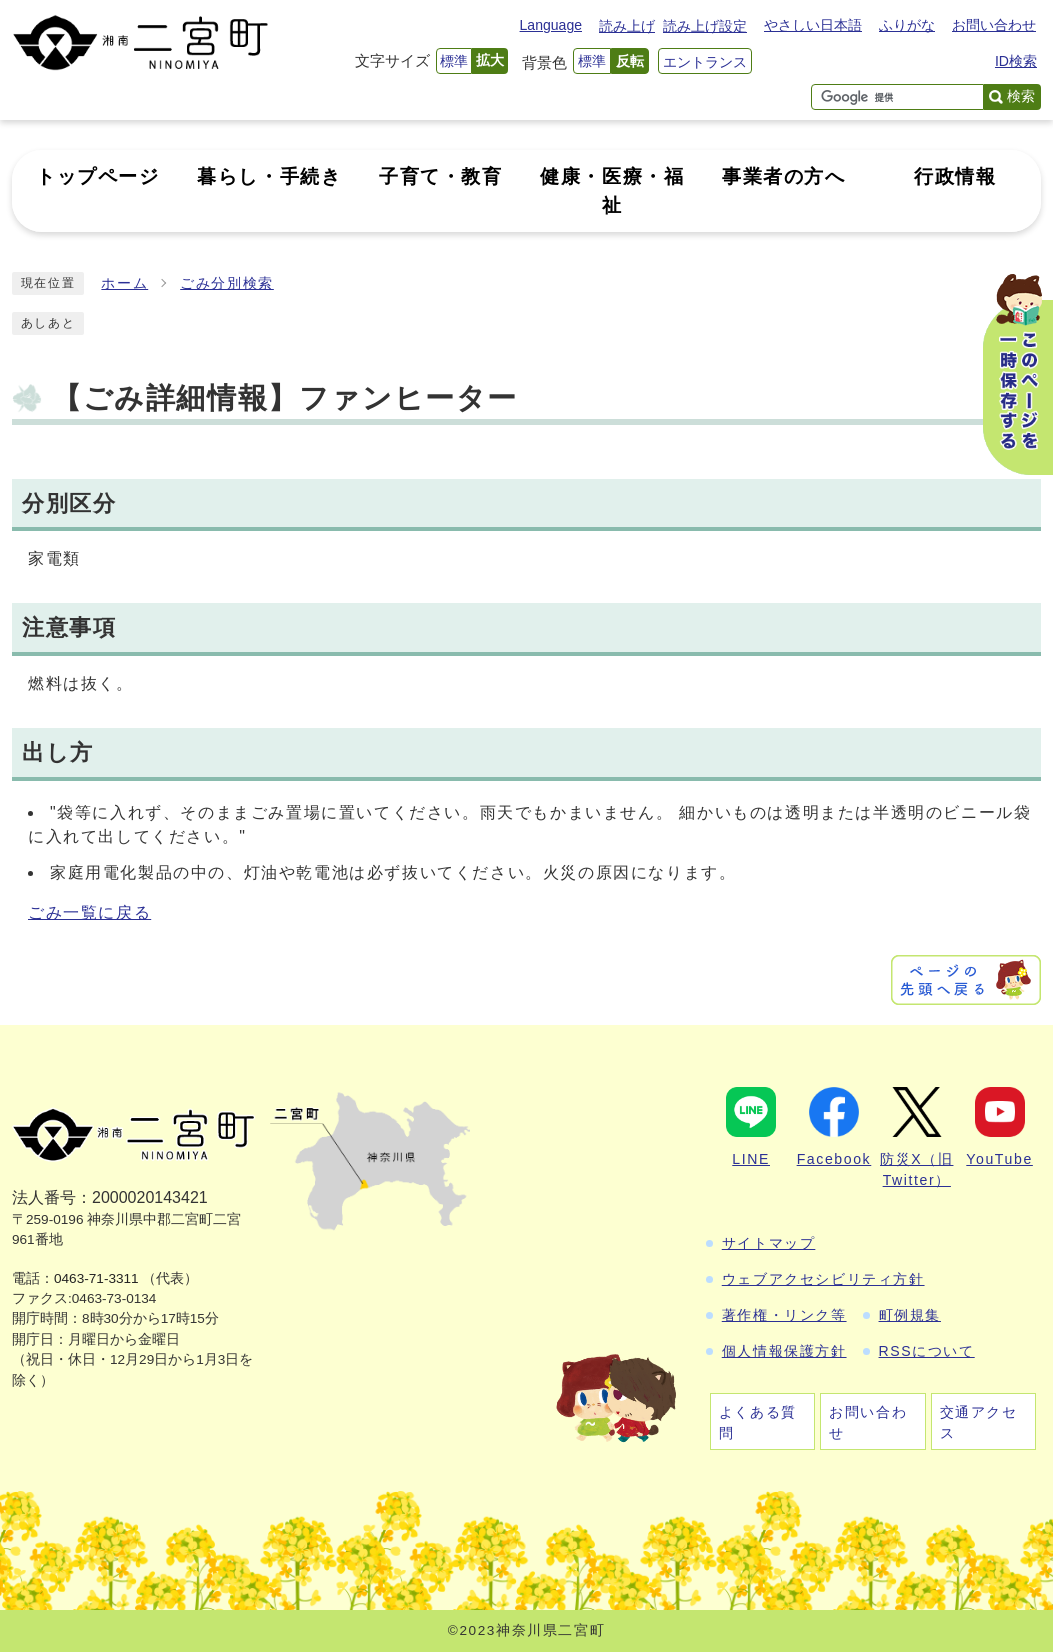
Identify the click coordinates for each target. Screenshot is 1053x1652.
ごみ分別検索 (227, 283)
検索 (1021, 96)
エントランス (705, 62)
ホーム (124, 283)
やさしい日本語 (813, 25)
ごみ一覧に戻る (89, 912)
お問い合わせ (994, 25)
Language (551, 25)
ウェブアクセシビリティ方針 (823, 1279)
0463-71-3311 (96, 1278)
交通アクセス (979, 1422)
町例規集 (910, 1315)
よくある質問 (758, 1422)
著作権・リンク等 (784, 1315)
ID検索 (1016, 61)
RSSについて (927, 1351)
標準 (454, 61)
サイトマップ (769, 1243)
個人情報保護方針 (784, 1351)
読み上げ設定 (705, 26)
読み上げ (627, 26)
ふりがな (907, 25)
